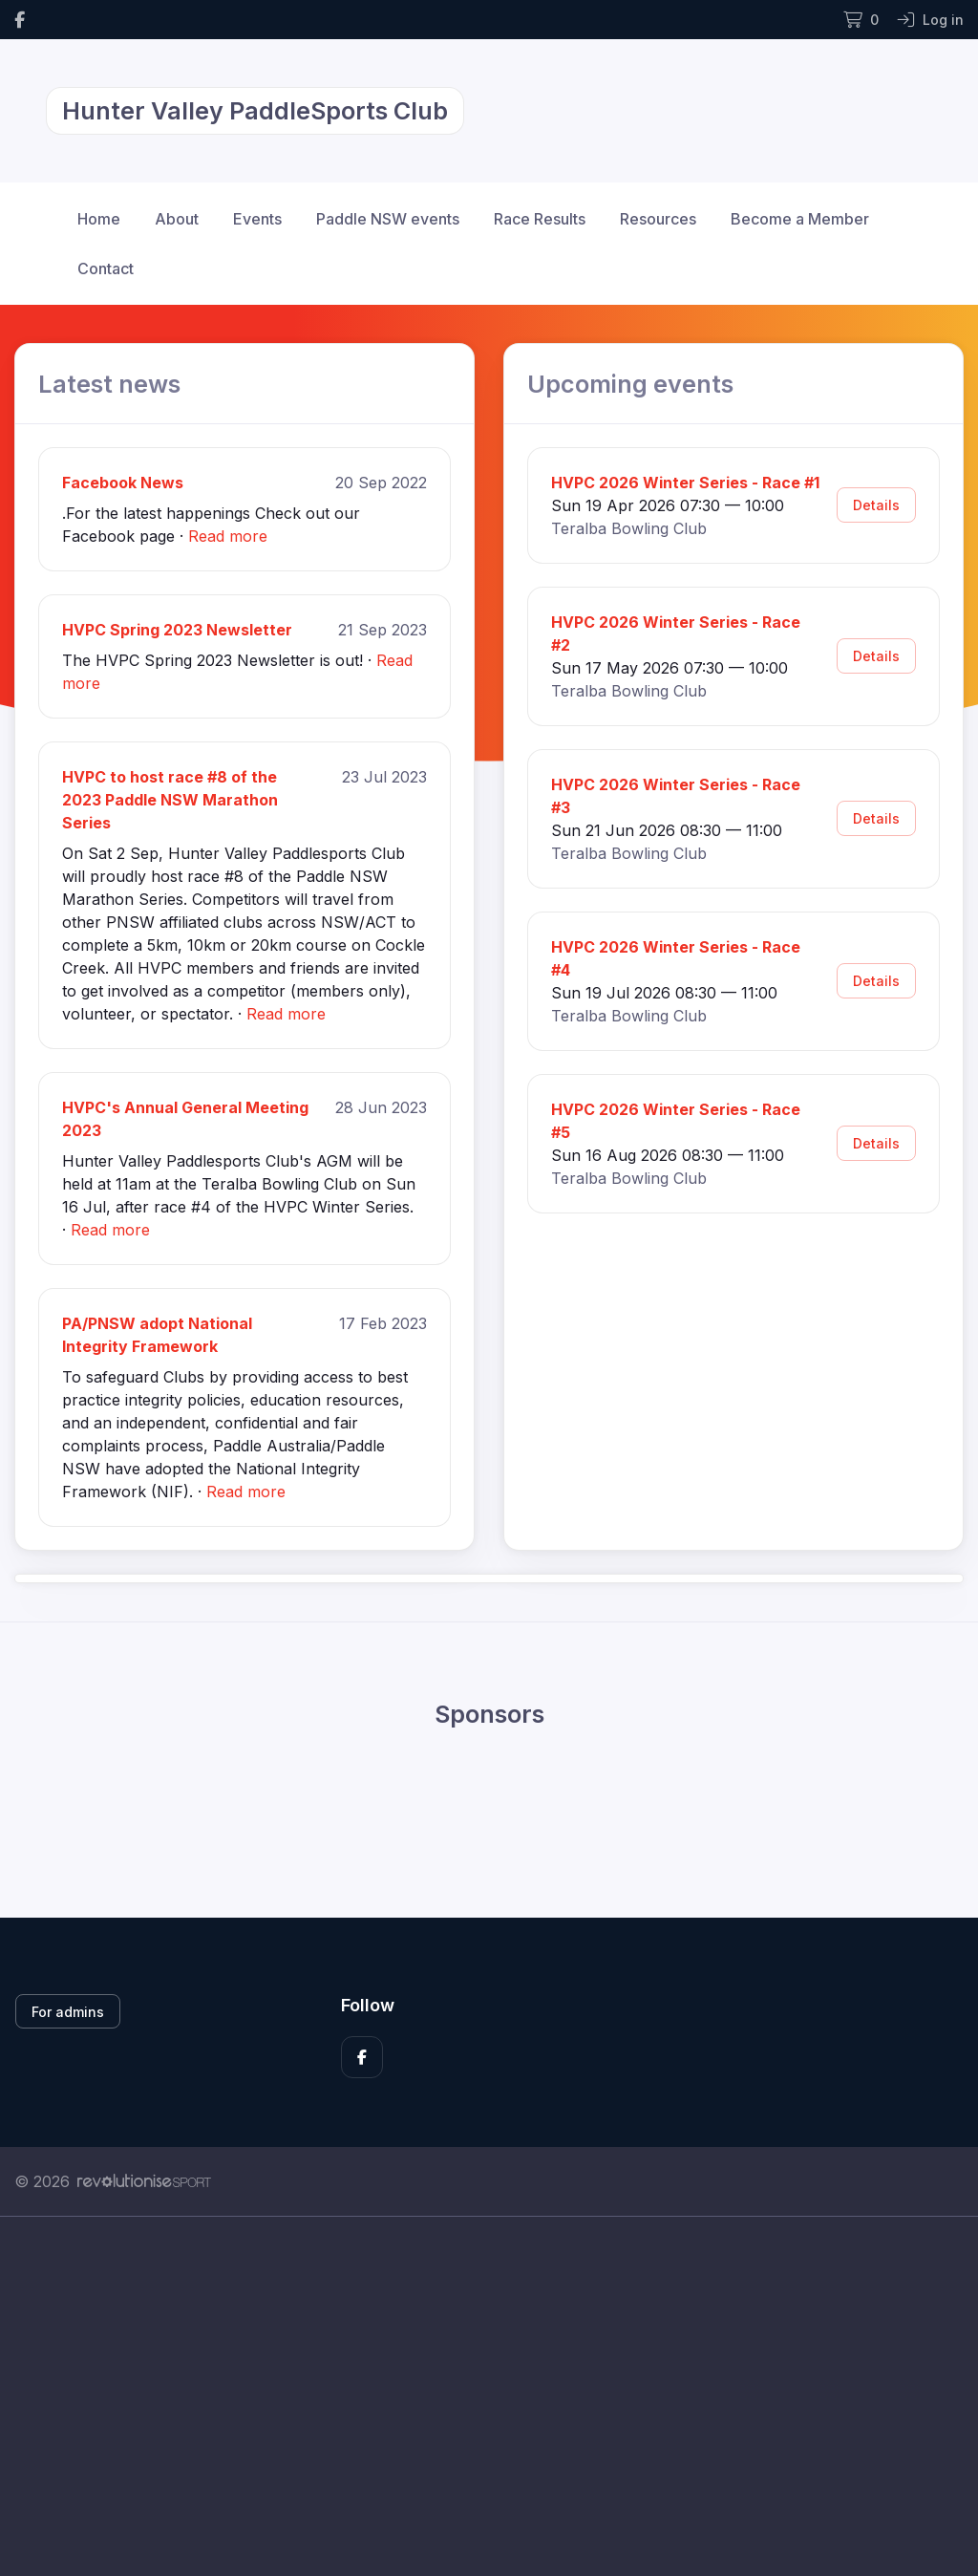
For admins (68, 2012)
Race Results (539, 218)
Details (876, 505)
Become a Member (800, 218)
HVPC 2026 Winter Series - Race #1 (685, 482)
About (177, 218)
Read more (227, 536)
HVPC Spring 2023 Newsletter (177, 629)
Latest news (109, 384)
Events (257, 218)
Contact (105, 268)
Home (98, 218)
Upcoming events (630, 384)
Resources (658, 218)
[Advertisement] (489, 2396)
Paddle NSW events (387, 218)
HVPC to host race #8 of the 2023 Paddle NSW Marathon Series (170, 799)
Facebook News (122, 482)
